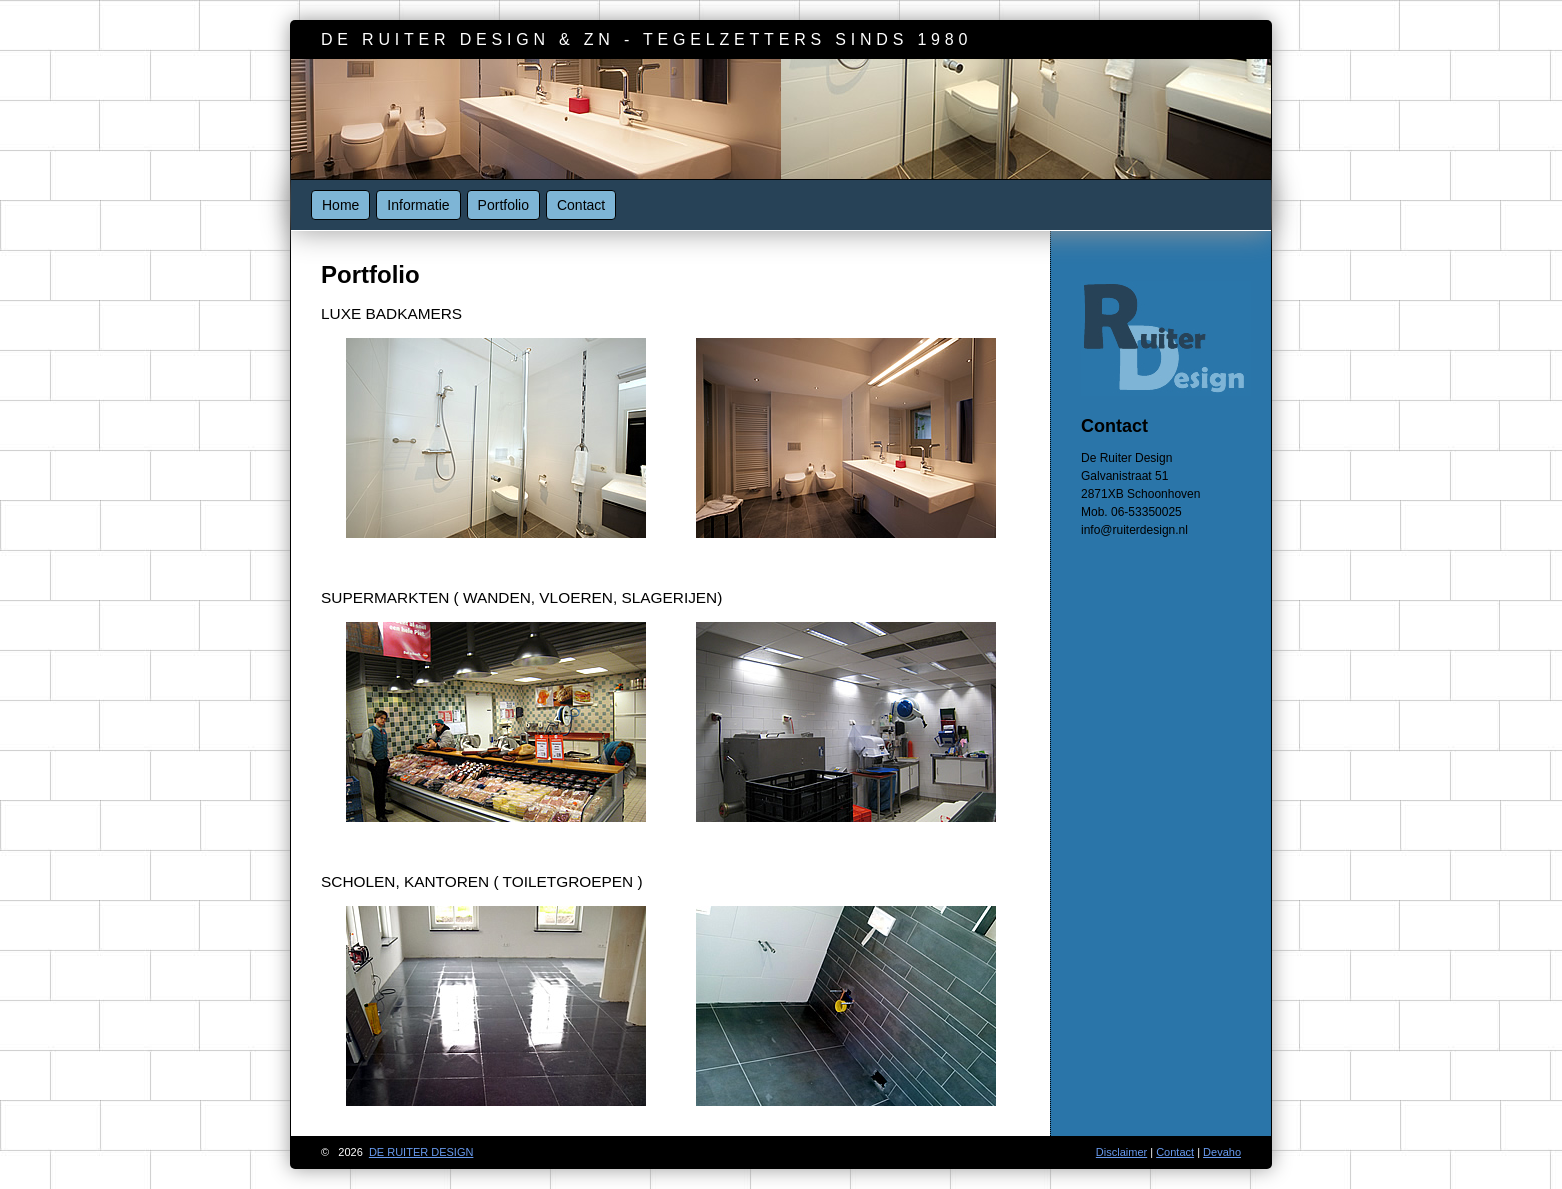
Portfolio (503, 205)
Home (340, 205)
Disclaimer (1121, 1152)
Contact (581, 205)
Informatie (418, 205)
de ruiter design (421, 1152)
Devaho (1222, 1152)
